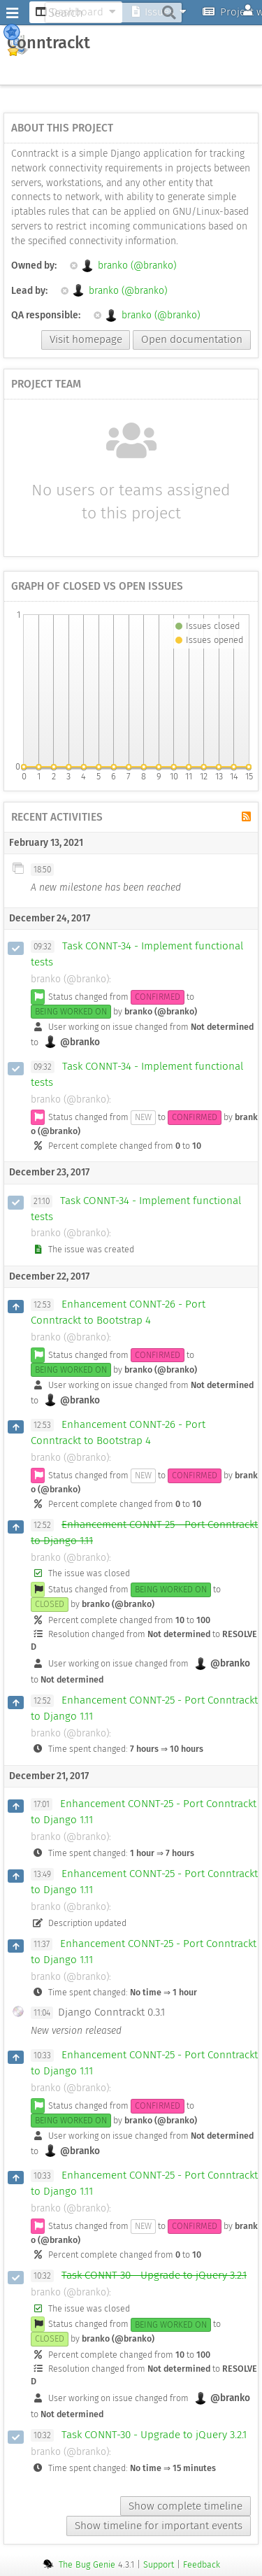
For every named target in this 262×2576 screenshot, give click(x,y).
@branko (72, 1041)
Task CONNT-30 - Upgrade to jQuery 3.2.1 (154, 2275)
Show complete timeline (185, 2506)
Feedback (201, 2564)
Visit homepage (86, 339)
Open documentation (191, 339)
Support (158, 2564)
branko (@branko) (123, 266)
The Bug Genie (87, 2564)
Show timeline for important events (158, 2525)
